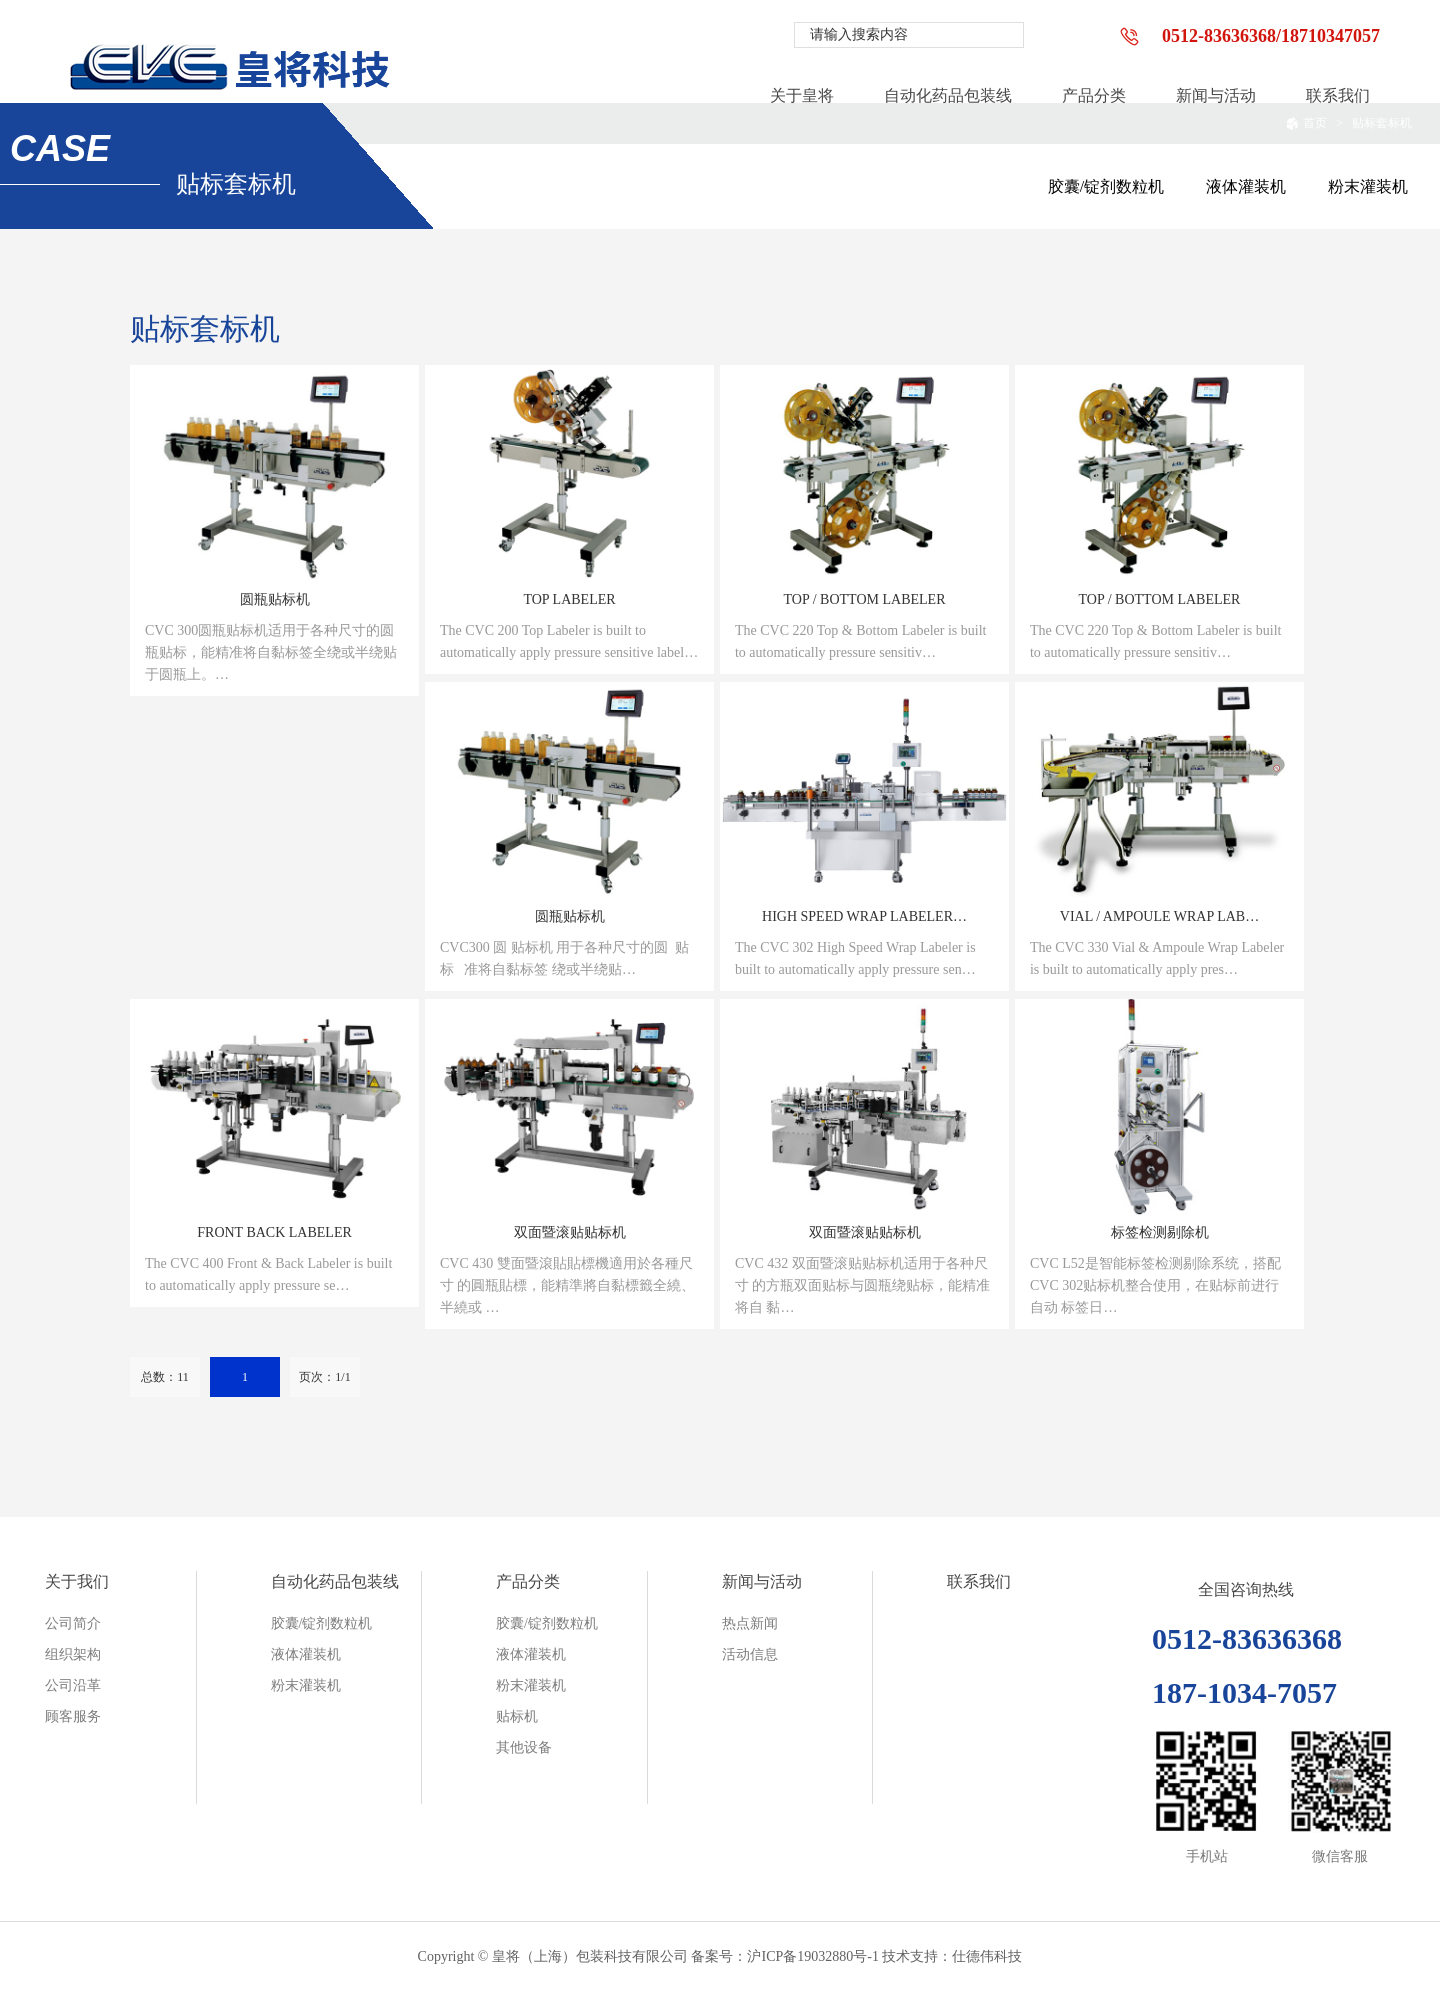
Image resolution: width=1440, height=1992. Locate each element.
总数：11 (165, 1377)
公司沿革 (73, 1685)
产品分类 (528, 1581)
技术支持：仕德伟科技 (952, 1956)
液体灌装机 (1246, 186)
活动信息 (750, 1654)
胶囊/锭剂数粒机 (1106, 186)
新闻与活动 (762, 1581)
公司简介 (73, 1623)
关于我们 (77, 1581)
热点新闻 (750, 1623)
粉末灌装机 (1368, 186)
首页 (1306, 123)
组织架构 (73, 1654)
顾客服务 (73, 1716)
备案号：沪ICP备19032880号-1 (784, 1956)
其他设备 (524, 1747)
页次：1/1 (324, 1377)
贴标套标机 (1382, 123)
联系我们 (979, 1581)
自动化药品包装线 (335, 1581)
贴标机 (517, 1716)
